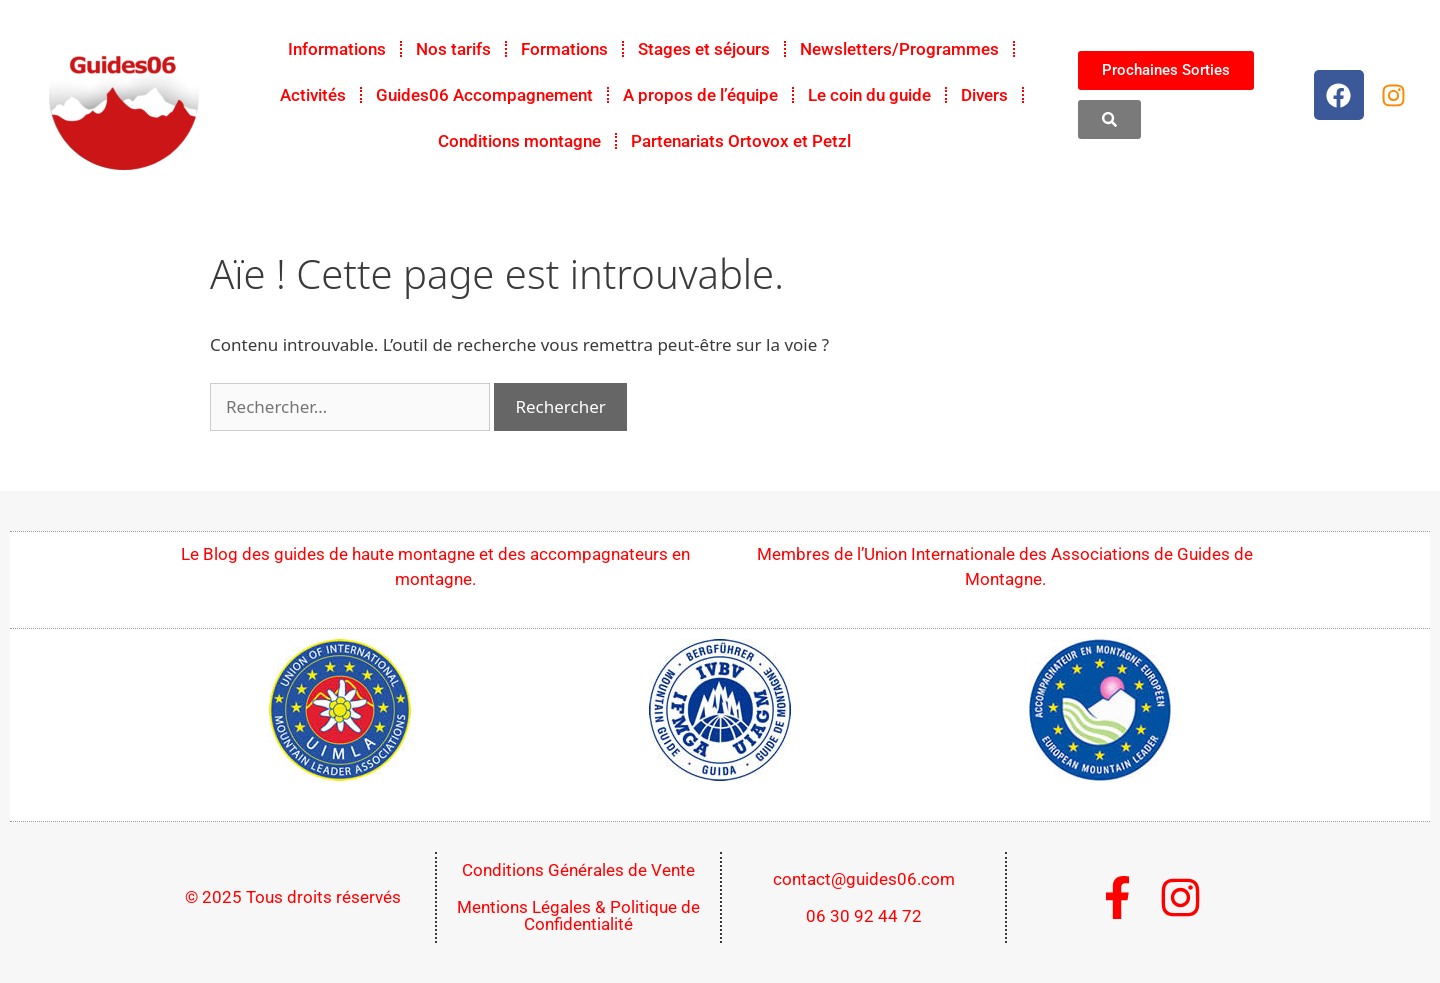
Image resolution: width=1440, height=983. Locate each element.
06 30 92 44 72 (864, 916)
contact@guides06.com (864, 879)
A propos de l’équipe (700, 95)
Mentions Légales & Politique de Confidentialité (578, 915)
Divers (984, 95)
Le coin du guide (869, 95)
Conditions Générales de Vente (578, 870)
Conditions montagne (519, 141)
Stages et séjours (704, 49)
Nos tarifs (453, 49)
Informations (337, 49)
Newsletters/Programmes (899, 49)
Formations (564, 49)
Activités (313, 95)
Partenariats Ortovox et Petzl (741, 141)
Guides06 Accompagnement (484, 95)
